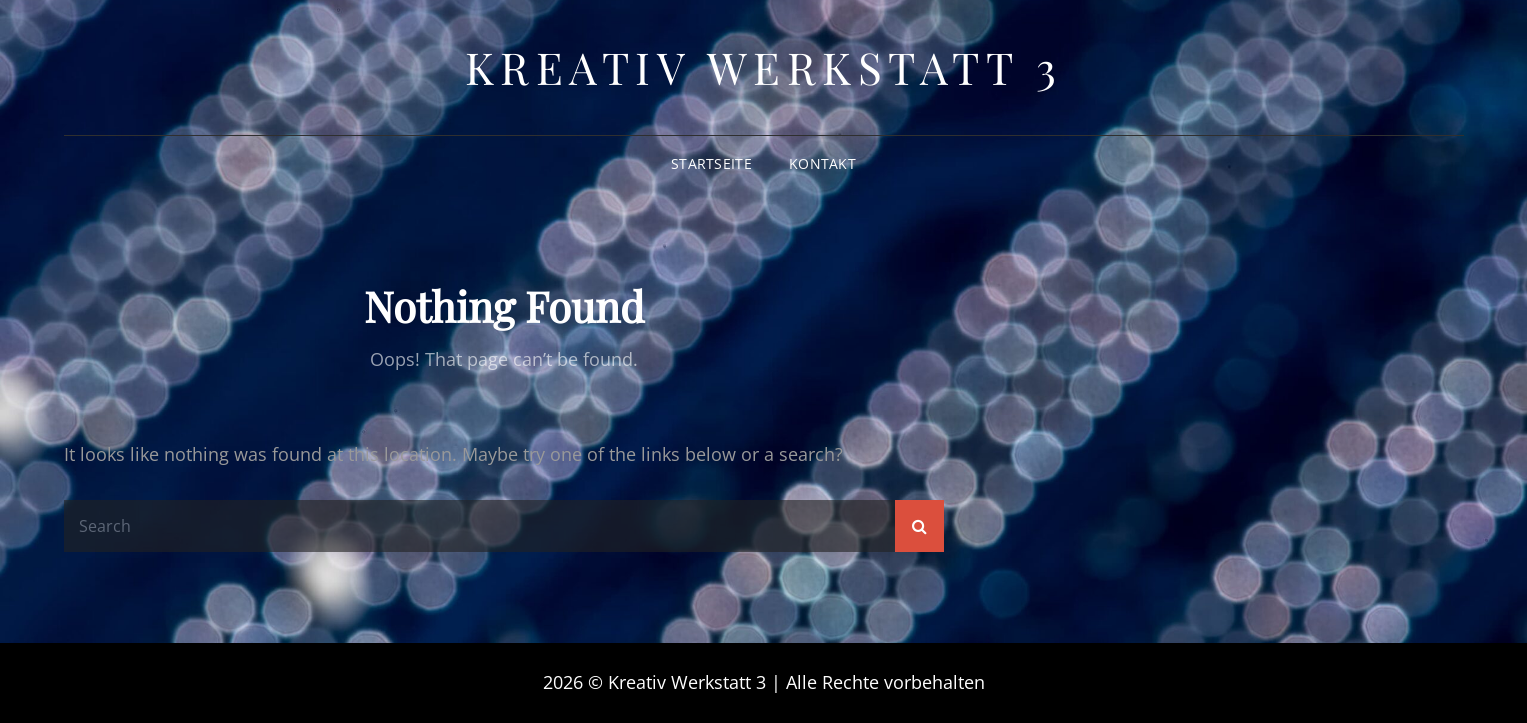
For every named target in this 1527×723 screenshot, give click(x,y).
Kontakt (822, 163)
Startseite (711, 163)
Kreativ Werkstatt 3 (764, 66)
